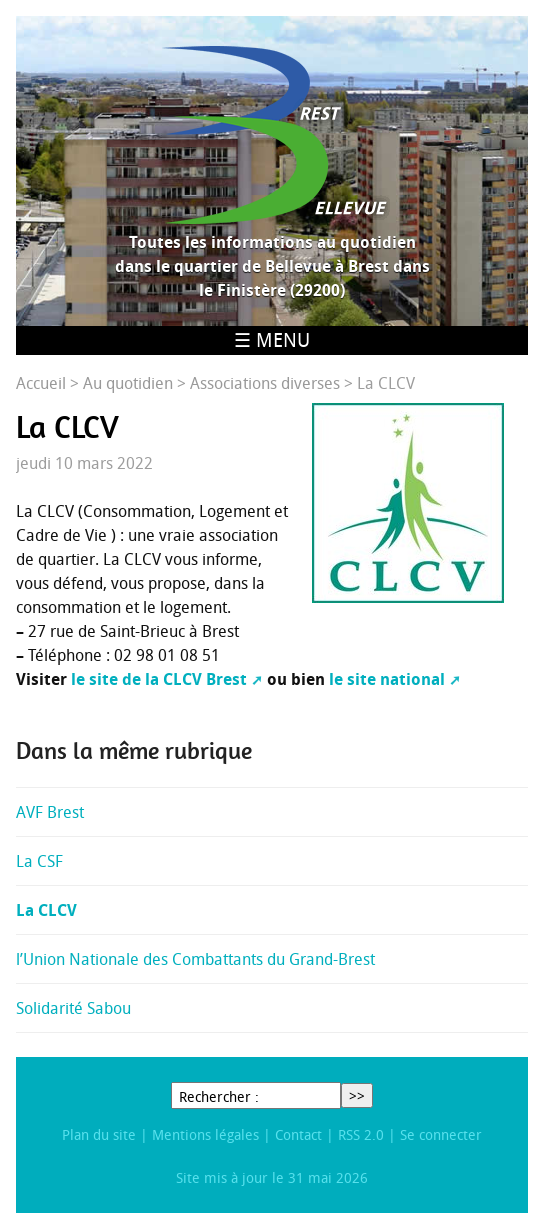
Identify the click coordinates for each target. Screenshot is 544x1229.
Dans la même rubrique (134, 751)
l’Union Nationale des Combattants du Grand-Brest (195, 959)
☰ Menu (272, 340)
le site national (387, 679)
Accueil (41, 383)
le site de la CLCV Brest (159, 679)
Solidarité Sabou (73, 1008)
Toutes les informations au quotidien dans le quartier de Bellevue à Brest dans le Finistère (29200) (272, 266)
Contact (298, 1134)
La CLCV (46, 910)
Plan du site (99, 1134)
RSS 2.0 (361, 1134)
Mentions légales (205, 1134)
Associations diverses (265, 383)
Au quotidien (128, 383)
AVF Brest (50, 812)
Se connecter (441, 1134)
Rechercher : (219, 1096)
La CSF (39, 861)
